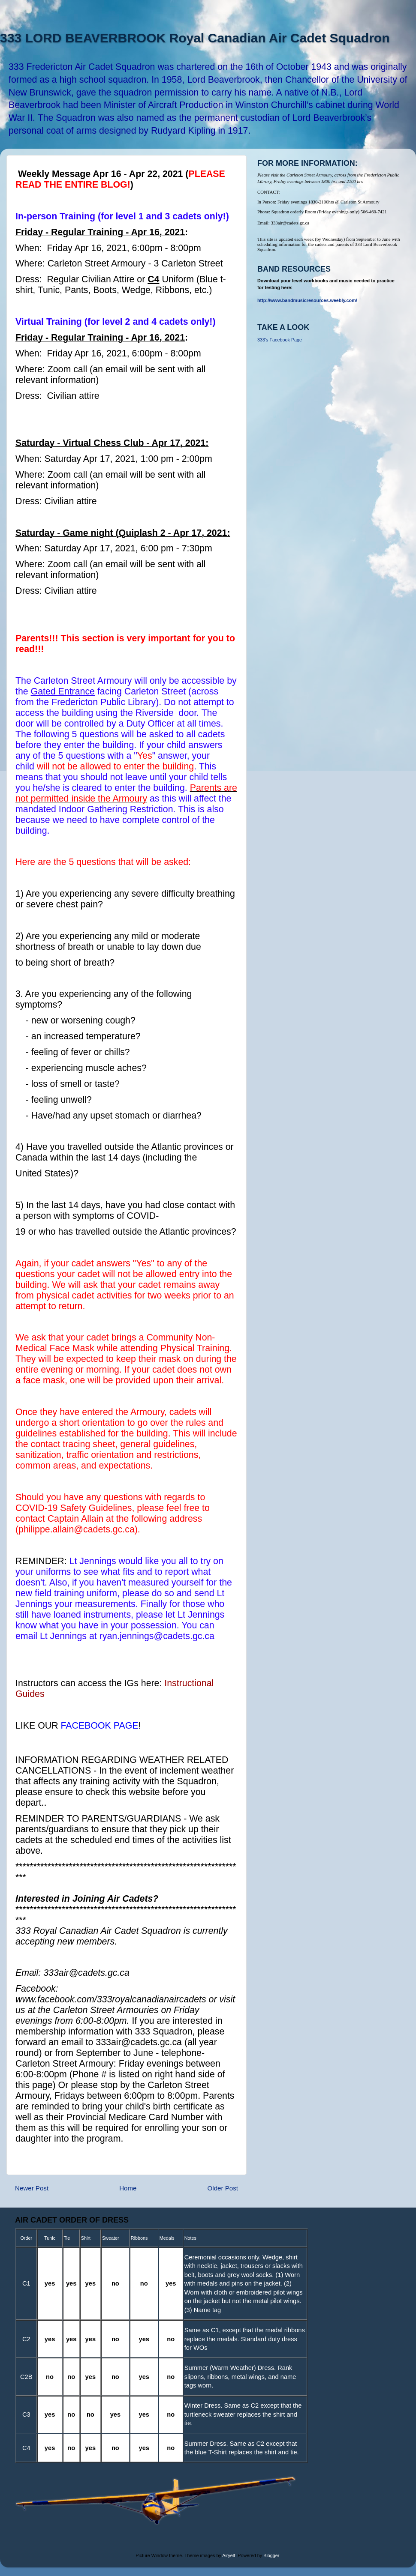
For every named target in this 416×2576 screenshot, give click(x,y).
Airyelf (228, 2555)
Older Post (223, 2188)
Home (127, 2188)
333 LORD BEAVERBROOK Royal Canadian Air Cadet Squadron (194, 38)
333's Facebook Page (279, 339)
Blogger (271, 2555)
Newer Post (31, 2188)
